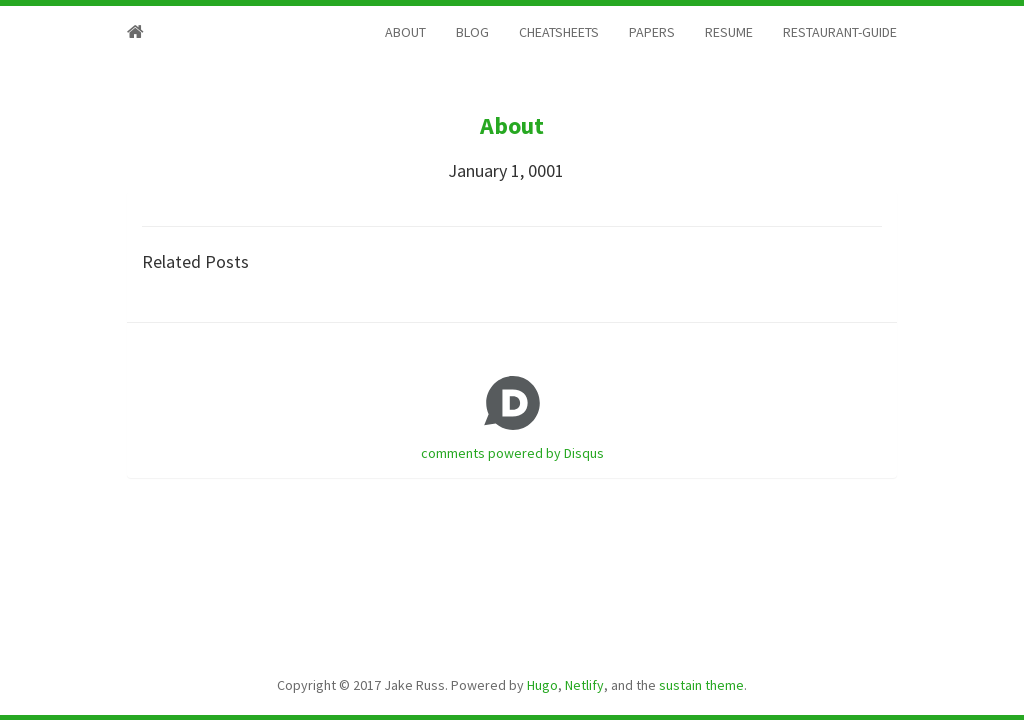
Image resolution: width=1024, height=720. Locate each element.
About (512, 125)
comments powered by (512, 453)
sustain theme (701, 685)
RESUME (729, 32)
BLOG (472, 32)
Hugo (542, 685)
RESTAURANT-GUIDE (840, 32)
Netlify (584, 685)
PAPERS (652, 32)
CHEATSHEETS (559, 32)
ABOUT (405, 32)
